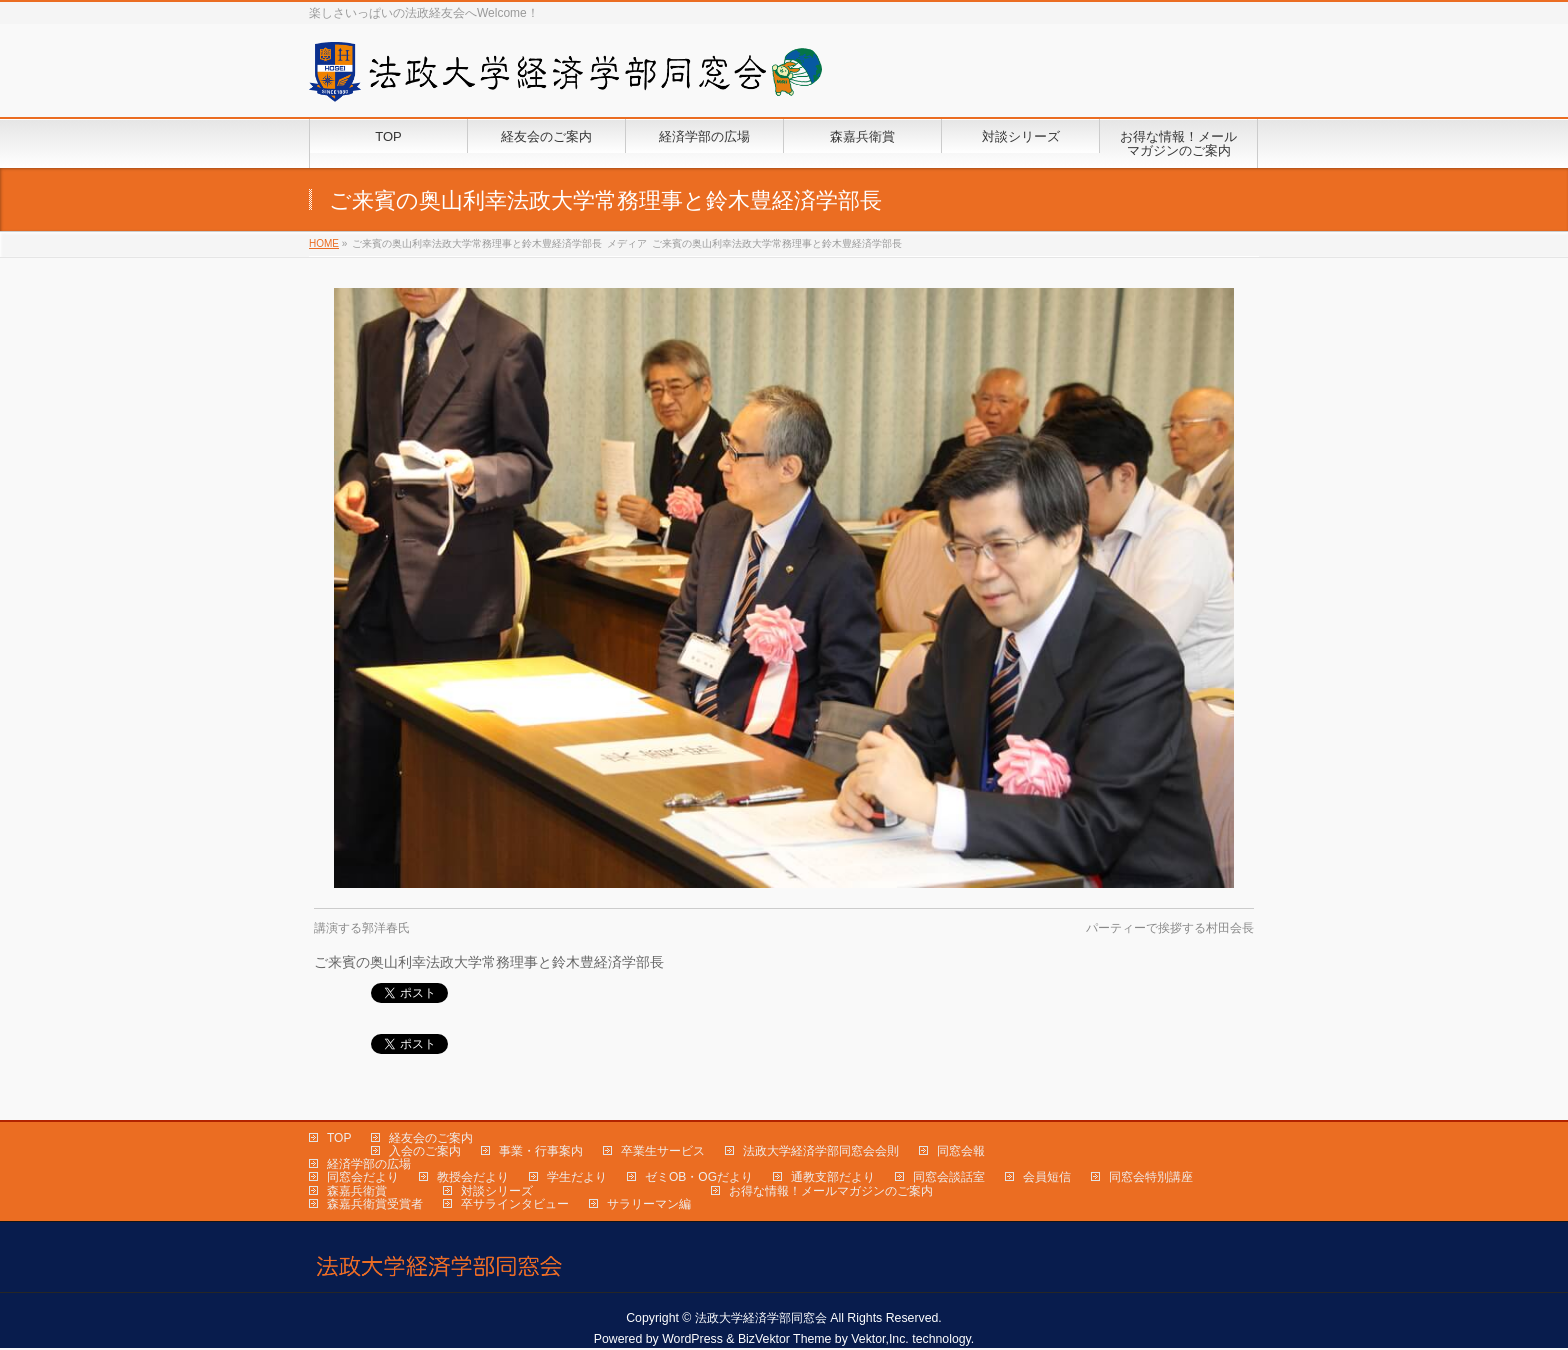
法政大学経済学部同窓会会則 (821, 1152)
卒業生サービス (663, 1152)
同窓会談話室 (949, 1178)
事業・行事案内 (541, 1152)
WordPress (692, 1340)
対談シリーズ (497, 1192)
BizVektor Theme (785, 1340)
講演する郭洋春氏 (362, 928)
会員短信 (1047, 1178)
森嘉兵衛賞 (357, 1192)
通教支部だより (833, 1178)
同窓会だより (363, 1178)
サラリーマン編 (649, 1205)
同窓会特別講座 (1151, 1178)
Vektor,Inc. (880, 1340)
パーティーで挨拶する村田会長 (1170, 928)
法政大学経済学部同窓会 (761, 1319)
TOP (339, 1139)
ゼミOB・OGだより (699, 1178)
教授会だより (473, 1178)
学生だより (577, 1178)
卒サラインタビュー (515, 1205)
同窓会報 (961, 1152)
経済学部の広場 (369, 1165)
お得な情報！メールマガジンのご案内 (831, 1192)
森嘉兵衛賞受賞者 (375, 1205)
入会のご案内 (425, 1152)
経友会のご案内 (431, 1139)
